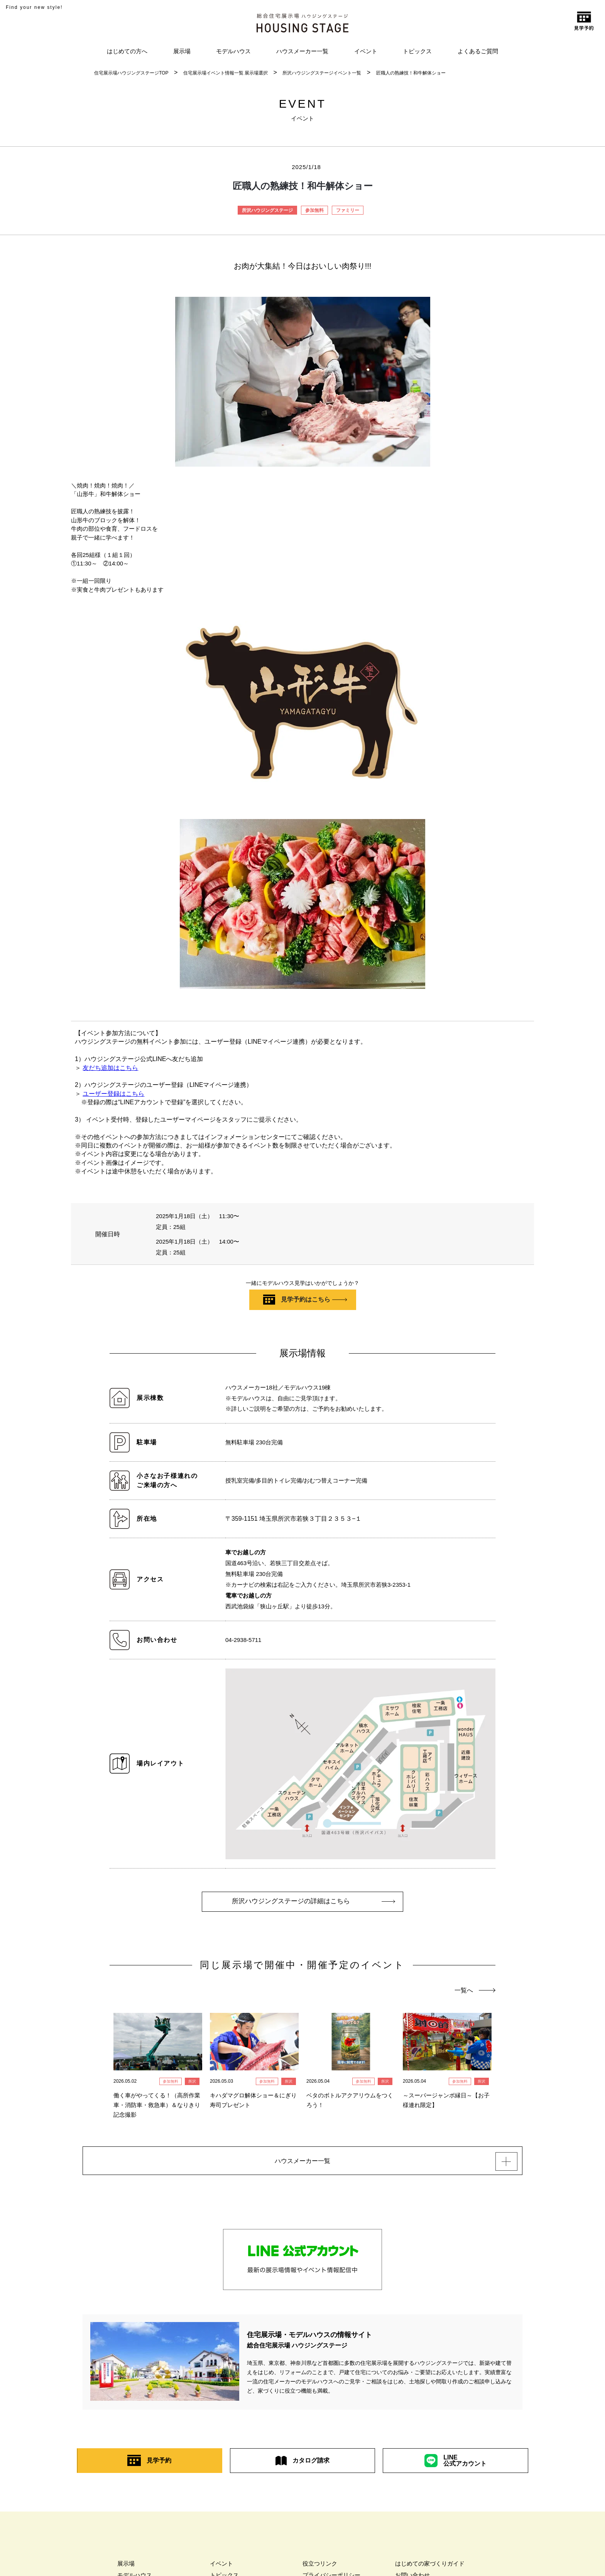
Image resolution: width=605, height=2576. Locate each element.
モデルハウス (233, 51)
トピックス (417, 51)
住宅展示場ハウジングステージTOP (131, 73)
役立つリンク (319, 2568)
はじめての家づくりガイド (430, 2568)
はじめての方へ (127, 51)
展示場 (182, 51)
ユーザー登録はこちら (113, 1093)
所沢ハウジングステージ (267, 210)
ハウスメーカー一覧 (302, 51)
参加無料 (314, 210)
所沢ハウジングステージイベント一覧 (321, 73)
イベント (365, 51)
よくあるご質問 (478, 51)
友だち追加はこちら (110, 1068)
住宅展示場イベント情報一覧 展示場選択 (225, 73)
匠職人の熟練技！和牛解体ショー (411, 73)
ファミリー (347, 210)
